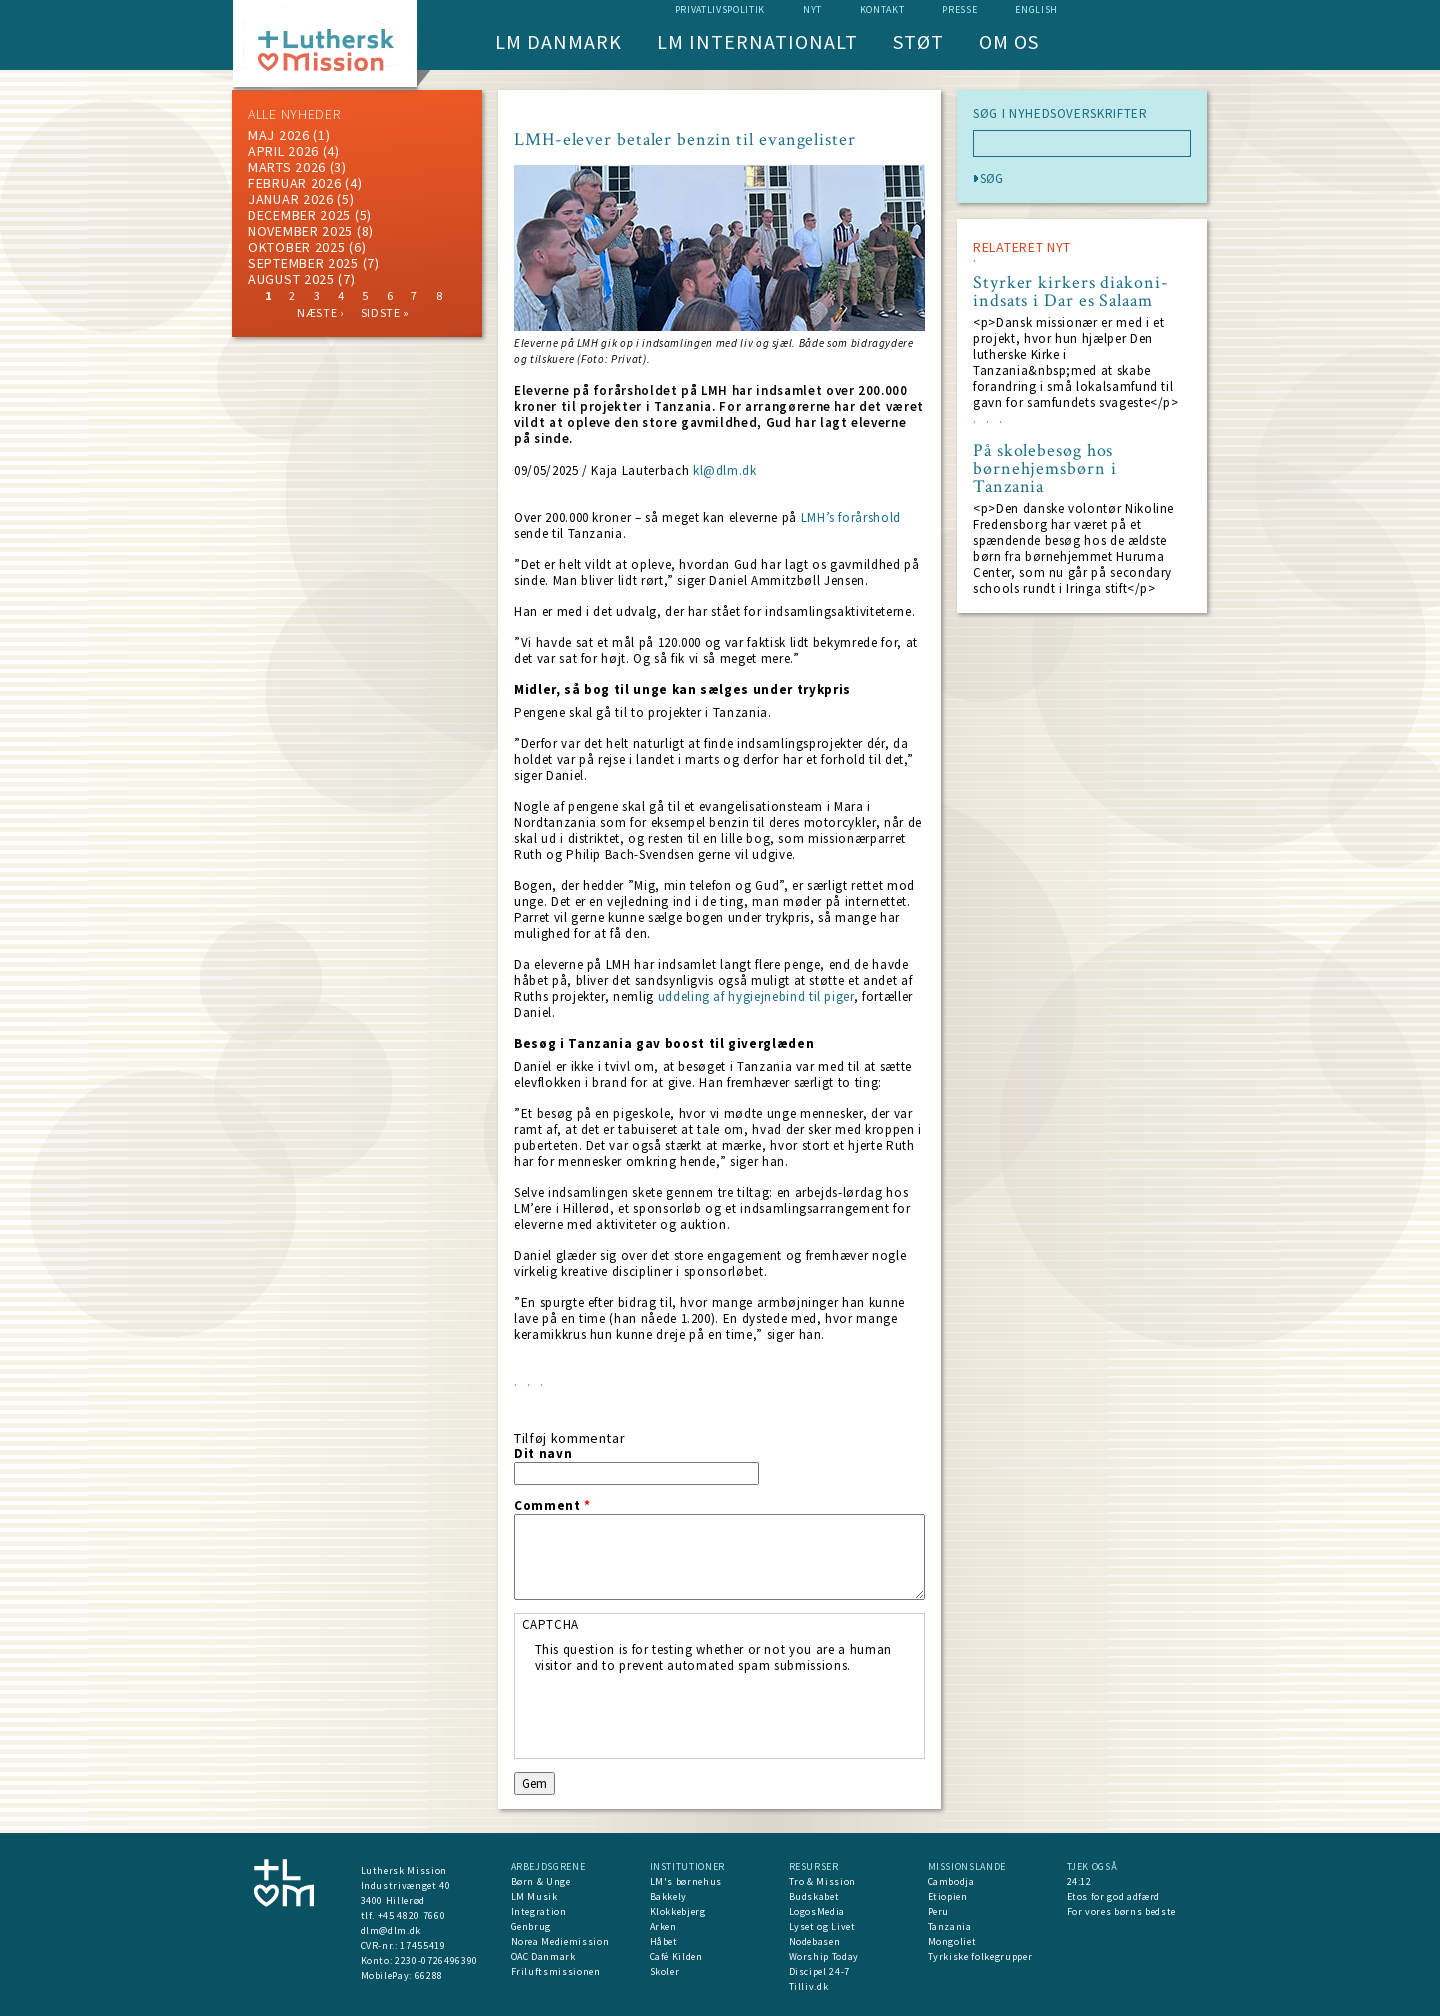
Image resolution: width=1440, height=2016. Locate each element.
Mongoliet (952, 1941)
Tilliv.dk (809, 1986)
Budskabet (814, 1896)
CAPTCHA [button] (551, 1624)
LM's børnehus (686, 1881)
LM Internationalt (757, 41)
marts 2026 (287, 167)
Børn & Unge (541, 1881)
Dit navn (543, 1454)
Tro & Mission (822, 1881)
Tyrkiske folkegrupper (980, 1956)
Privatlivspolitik (720, 9)
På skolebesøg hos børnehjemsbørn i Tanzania (1044, 469)
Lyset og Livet (822, 1926)
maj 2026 (279, 135)
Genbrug (531, 1926)
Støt (918, 41)
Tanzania (950, 1926)
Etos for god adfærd (1113, 1896)
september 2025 (303, 263)
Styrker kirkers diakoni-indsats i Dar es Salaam (1071, 292)
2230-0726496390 (436, 1960)
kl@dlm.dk (725, 470)
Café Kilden (676, 1956)
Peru (939, 1911)
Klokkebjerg (678, 1911)
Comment (552, 1506)
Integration (539, 1911)
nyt (812, 9)
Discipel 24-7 (819, 1971)
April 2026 (283, 151)
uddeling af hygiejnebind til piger (756, 996)
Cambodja (951, 1881)
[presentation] (687, 1713)
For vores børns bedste (1121, 1911)
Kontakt (882, 9)
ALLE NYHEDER (294, 114)
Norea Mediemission (560, 1941)
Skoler (665, 1971)
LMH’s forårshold (851, 517)
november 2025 (300, 231)
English (1036, 9)
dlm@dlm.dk (391, 1930)
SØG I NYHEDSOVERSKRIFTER (1060, 114)
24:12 (1079, 1881)
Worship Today (824, 1956)
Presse (959, 9)
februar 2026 (294, 183)
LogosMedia (817, 1911)
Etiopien (948, 1896)
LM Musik (534, 1896)
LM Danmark (558, 41)
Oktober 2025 (296, 247)
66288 (429, 1975)
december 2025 (299, 215)
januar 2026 (291, 199)
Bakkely (669, 1896)
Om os (1009, 41)
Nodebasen (815, 1941)
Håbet (664, 1941)
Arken (663, 1926)
